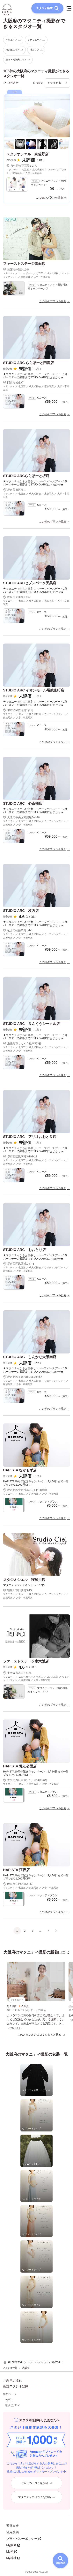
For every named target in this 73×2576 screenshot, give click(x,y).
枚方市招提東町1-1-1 (18, 930)
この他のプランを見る (49, 197)
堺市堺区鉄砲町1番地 (18, 710)
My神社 (13, 2558)
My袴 (11, 2551)
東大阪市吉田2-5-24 (17, 1673)
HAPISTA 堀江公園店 (20, 1766)
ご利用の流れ (12, 2380)
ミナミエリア (36, 39)
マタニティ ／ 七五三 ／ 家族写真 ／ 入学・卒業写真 (30, 1493)
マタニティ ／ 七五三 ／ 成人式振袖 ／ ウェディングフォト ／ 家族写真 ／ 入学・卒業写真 (36, 171)
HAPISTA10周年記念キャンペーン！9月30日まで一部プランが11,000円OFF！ (36, 1483)
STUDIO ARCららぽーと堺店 (26, 476)
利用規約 (12, 2532)
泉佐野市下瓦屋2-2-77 (21, 166)
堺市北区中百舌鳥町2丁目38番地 (25, 1490)
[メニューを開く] (69, 8)
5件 (33, 916)
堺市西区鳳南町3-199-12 (20, 1156)
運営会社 (12, 2525)
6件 (33, 1667)
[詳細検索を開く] (60, 2560)
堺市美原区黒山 (14, 490)
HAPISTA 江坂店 (16, 1870)
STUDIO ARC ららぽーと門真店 (28, 363)
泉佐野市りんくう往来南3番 (22, 1043)
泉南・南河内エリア (18, 59)
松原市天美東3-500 (17, 597)
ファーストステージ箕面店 (24, 264)
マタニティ (12, 2405)
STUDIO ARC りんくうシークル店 (31, 1024)
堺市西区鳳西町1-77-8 (18, 1264)
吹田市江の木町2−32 (18, 1884)
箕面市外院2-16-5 (16, 269)
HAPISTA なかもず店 (20, 1470)
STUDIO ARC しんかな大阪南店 (29, 1357)
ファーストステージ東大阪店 (26, 1661)
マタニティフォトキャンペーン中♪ (24, 1585)
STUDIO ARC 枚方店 (21, 911)
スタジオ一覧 (10, 2367)
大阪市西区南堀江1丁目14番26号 (25, 1780)
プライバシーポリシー (23, 2538)
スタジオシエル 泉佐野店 (27, 154)
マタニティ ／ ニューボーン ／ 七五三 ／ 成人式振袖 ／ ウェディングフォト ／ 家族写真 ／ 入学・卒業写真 (36, 275)
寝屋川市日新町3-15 (17, 1590)
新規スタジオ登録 (15, 2386)
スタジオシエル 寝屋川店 (24, 1580)
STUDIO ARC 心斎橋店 (22, 803)
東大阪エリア (14, 49)
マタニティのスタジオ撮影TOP (43, 2362)
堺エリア (36, 49)
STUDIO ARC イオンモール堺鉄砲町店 (33, 690)
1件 (40, 160)
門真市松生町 (13, 382)
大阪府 (25, 2367)
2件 (37, 1363)
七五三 (9, 2400)
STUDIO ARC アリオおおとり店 (29, 1137)
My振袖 (13, 2545)
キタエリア (13, 39)
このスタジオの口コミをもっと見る (41, 2034)
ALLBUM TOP (12, 2362)
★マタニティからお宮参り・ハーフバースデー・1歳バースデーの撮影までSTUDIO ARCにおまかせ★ (35, 375)
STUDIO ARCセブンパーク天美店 (29, 583)
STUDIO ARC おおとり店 (24, 1250)
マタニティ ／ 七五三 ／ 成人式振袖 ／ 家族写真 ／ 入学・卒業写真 (36, 388)
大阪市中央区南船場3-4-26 (21, 817)
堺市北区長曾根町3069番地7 (22, 1377)
